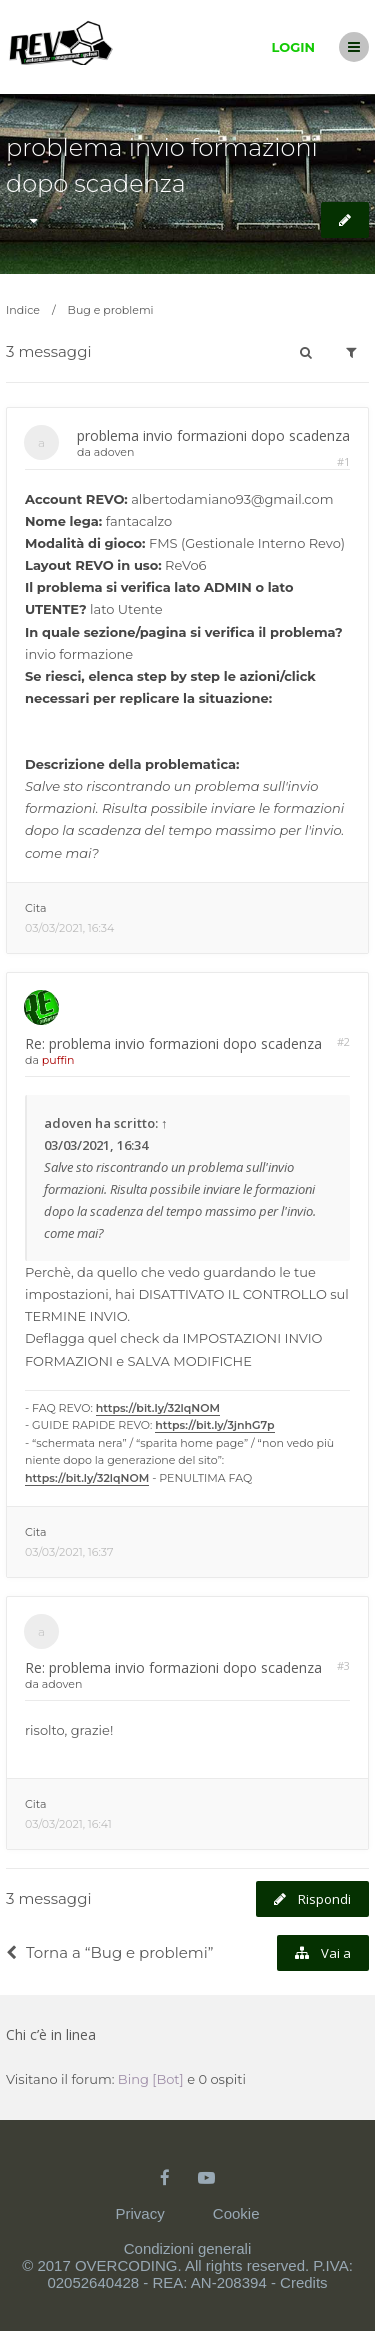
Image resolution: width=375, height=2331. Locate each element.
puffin (58, 1060)
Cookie (236, 2213)
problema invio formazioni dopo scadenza (213, 435)
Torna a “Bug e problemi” (109, 1952)
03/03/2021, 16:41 (68, 1824)
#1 (343, 461)
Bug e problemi (111, 310)
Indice (23, 310)
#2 (343, 1041)
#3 (343, 1665)
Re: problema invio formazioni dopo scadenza (173, 1043)
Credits (304, 2282)
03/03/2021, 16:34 (69, 928)
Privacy (139, 2213)
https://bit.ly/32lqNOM (158, 1408)
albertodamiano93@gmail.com (232, 499)
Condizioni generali (188, 2248)
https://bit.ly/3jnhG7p (214, 1425)
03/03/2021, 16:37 (69, 1552)
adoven (114, 452)
